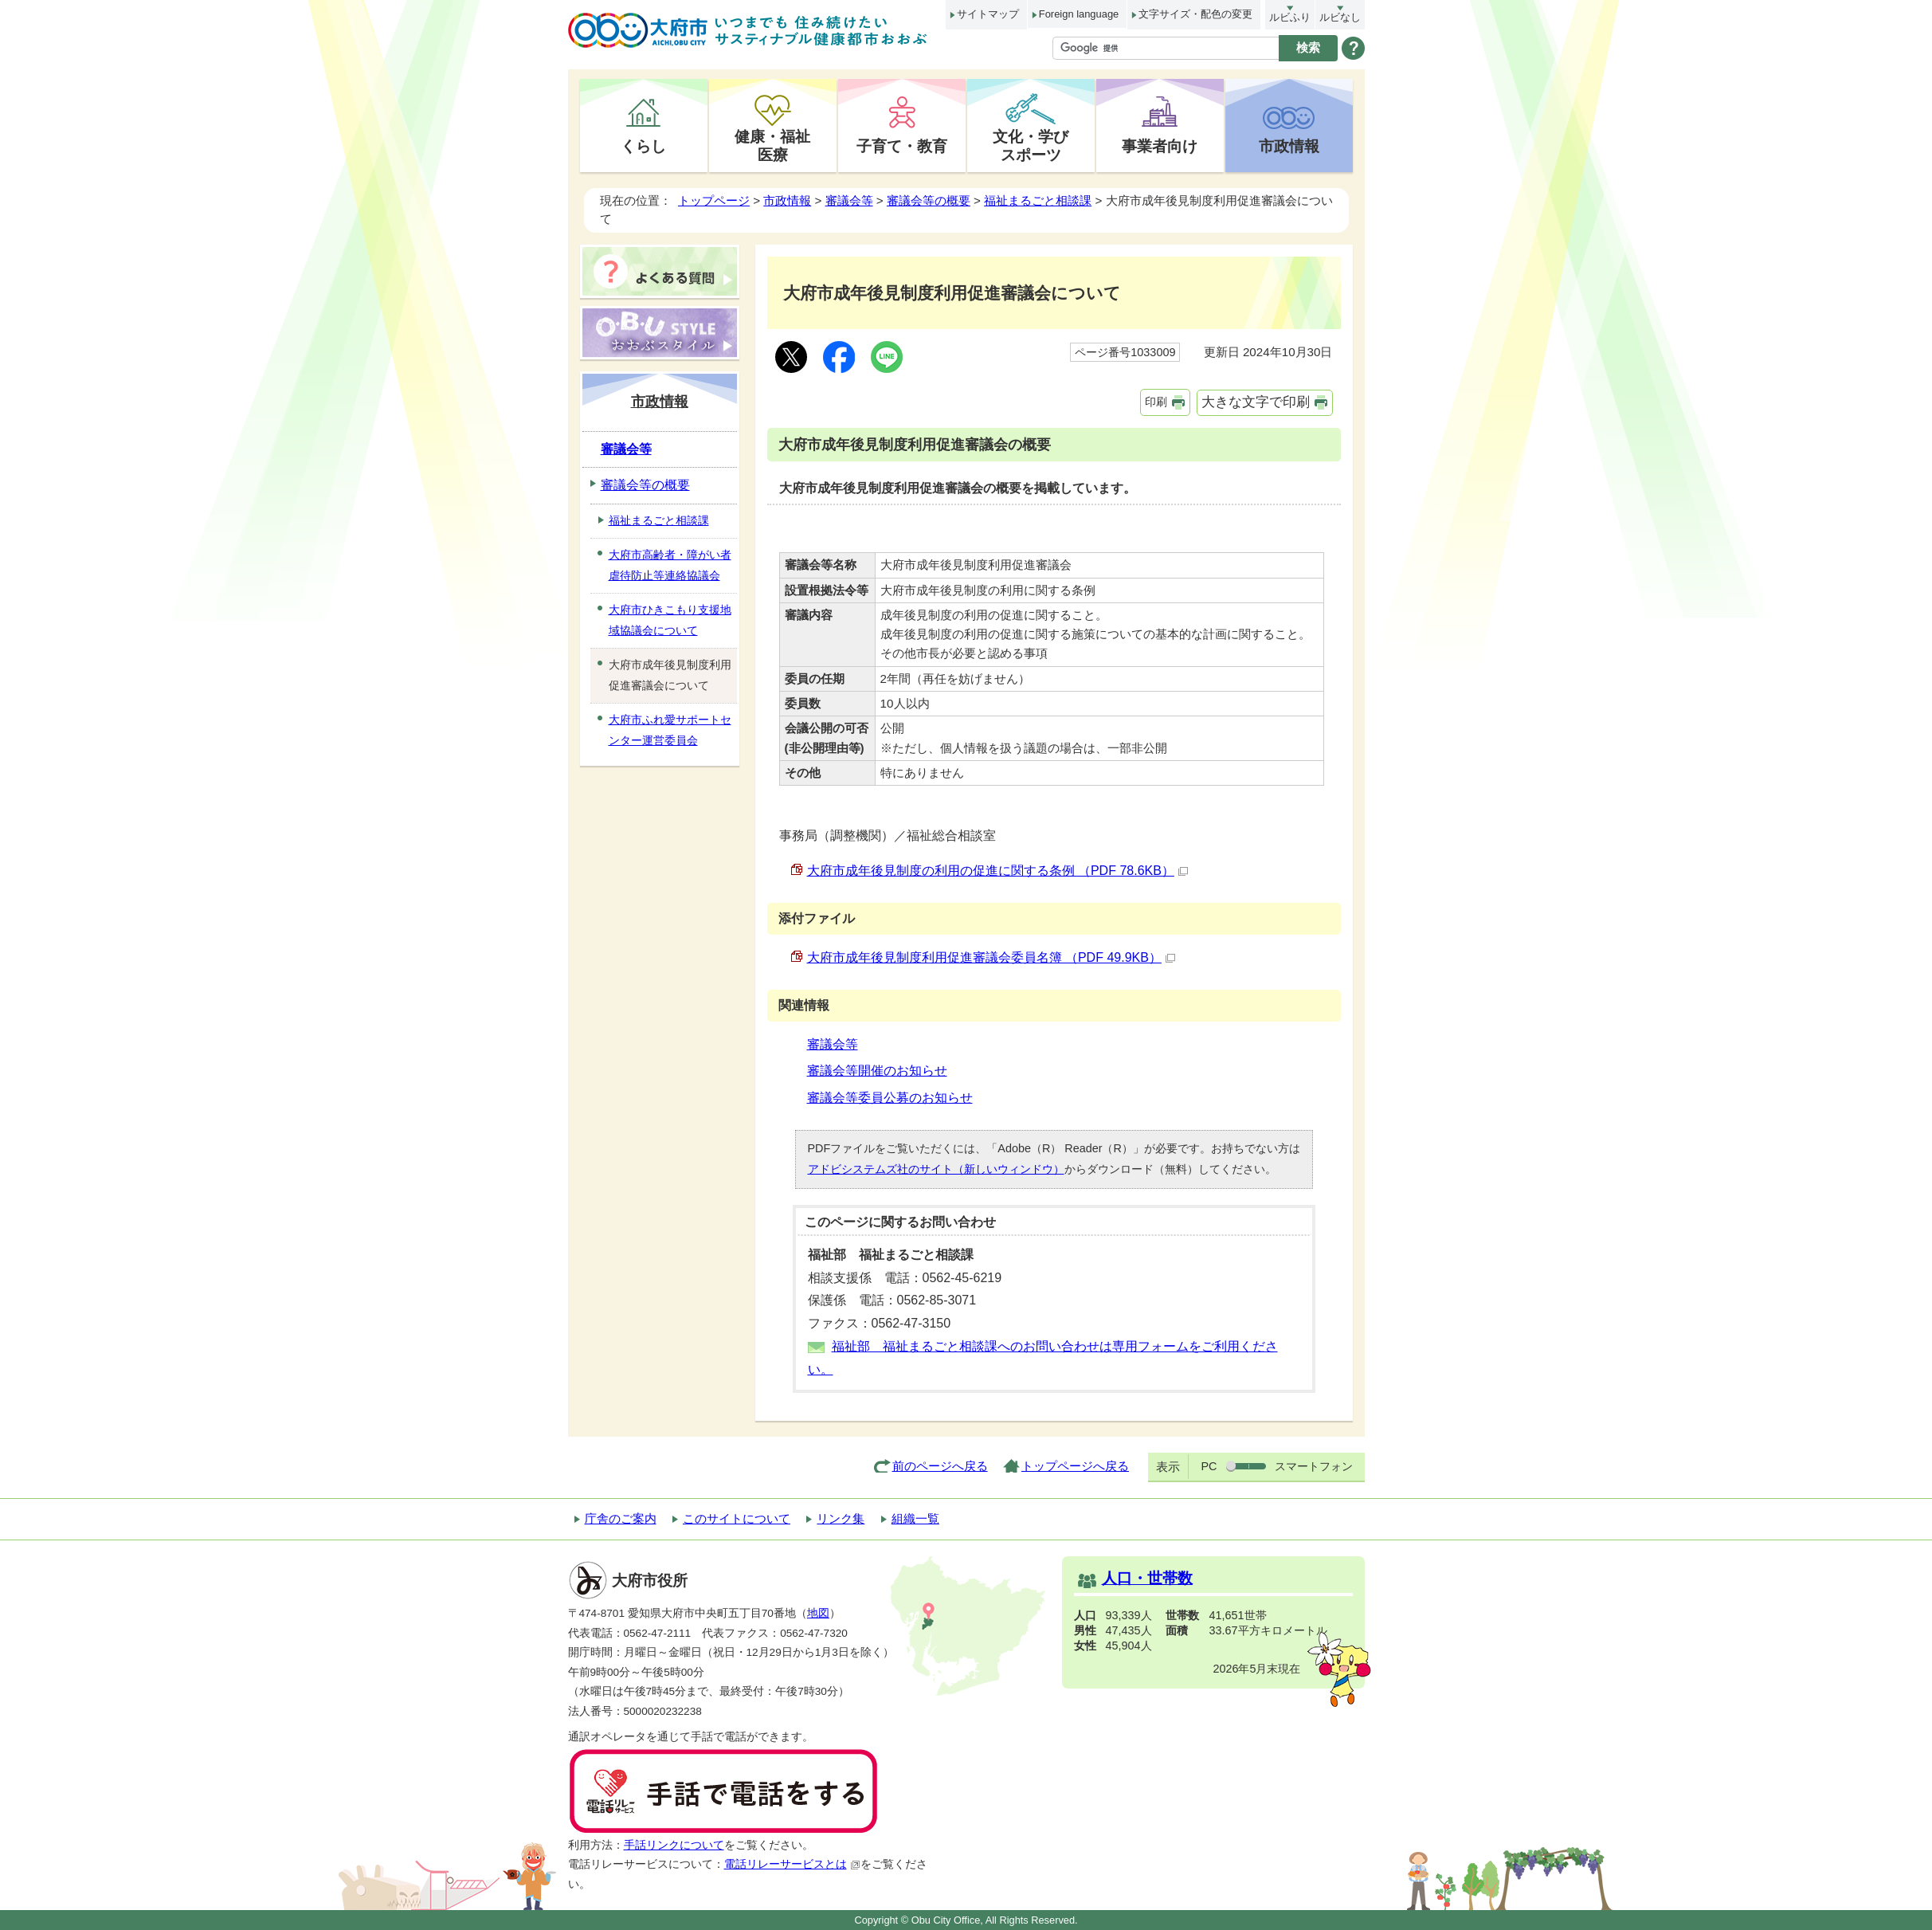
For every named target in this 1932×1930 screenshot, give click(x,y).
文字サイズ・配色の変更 (1195, 14)
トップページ (714, 200)
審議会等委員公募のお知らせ (890, 1097)
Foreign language (1079, 14)
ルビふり (1290, 17)
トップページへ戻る (1075, 1466)
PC (1209, 1466)
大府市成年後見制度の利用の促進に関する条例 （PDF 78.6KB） (997, 870)
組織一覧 (915, 1518)
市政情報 (1289, 146)
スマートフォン (1314, 1466)
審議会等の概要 (928, 200)
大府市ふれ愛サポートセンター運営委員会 (670, 730)
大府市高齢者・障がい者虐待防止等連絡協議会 (670, 565)
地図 (818, 1613)
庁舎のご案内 (620, 1518)
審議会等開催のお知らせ (877, 1070)
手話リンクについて (674, 1845)
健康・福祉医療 (772, 145)
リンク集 (840, 1518)
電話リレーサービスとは (792, 1864)
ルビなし (1340, 17)
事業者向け (1159, 146)
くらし (643, 146)
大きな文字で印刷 (1255, 402)
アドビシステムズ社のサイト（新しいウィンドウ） (936, 1169)
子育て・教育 (901, 146)
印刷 (1156, 401)
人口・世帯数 (1147, 1578)
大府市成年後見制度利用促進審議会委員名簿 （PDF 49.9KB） (991, 957)
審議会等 (849, 200)
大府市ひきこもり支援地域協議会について (670, 620)
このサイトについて (736, 1518)
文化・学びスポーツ (1030, 145)
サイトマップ (988, 14)
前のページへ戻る (940, 1466)
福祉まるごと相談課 (1037, 200)
